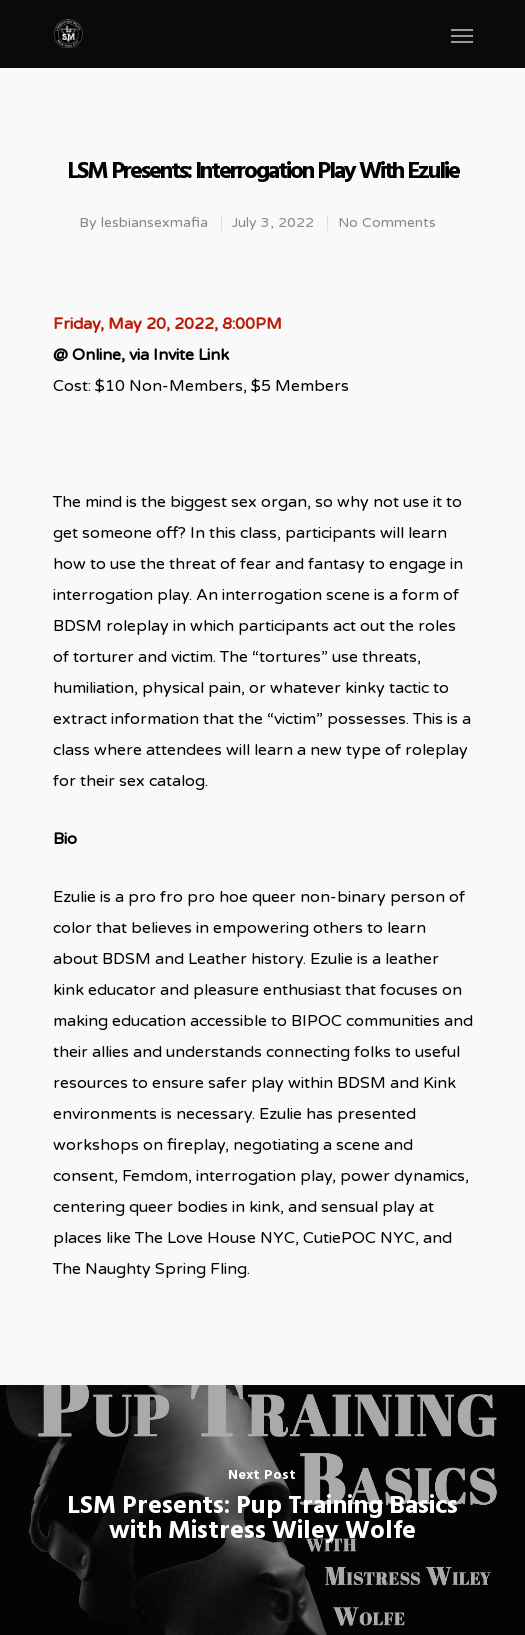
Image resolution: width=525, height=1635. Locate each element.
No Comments (387, 222)
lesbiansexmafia (154, 222)
